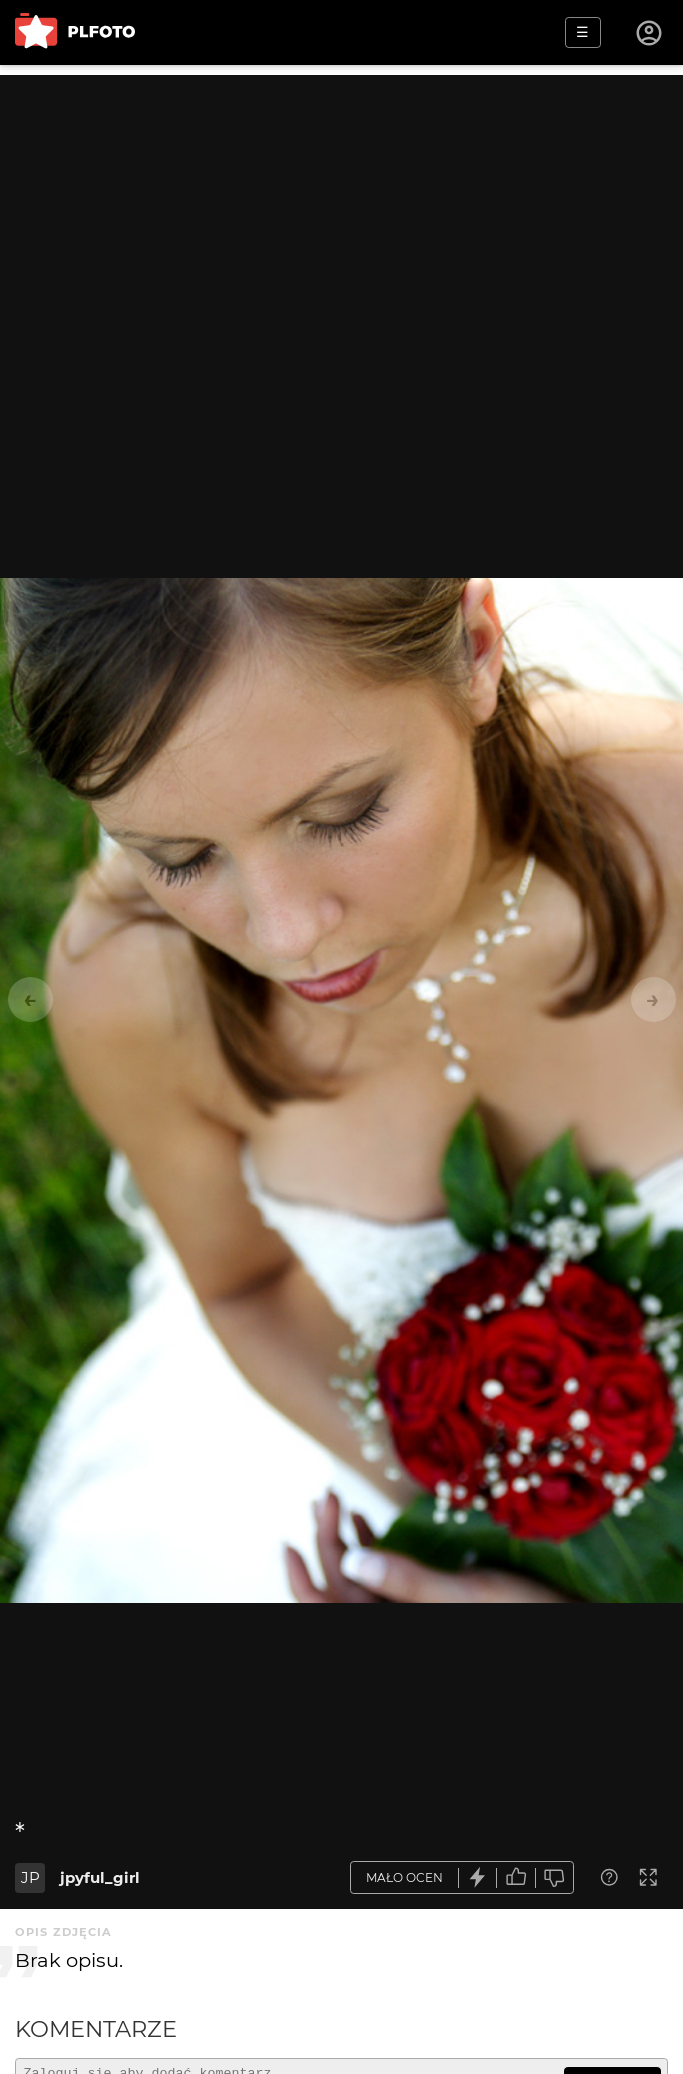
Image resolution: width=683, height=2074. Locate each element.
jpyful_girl (100, 1877)
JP (30, 1877)
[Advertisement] (341, 215)
